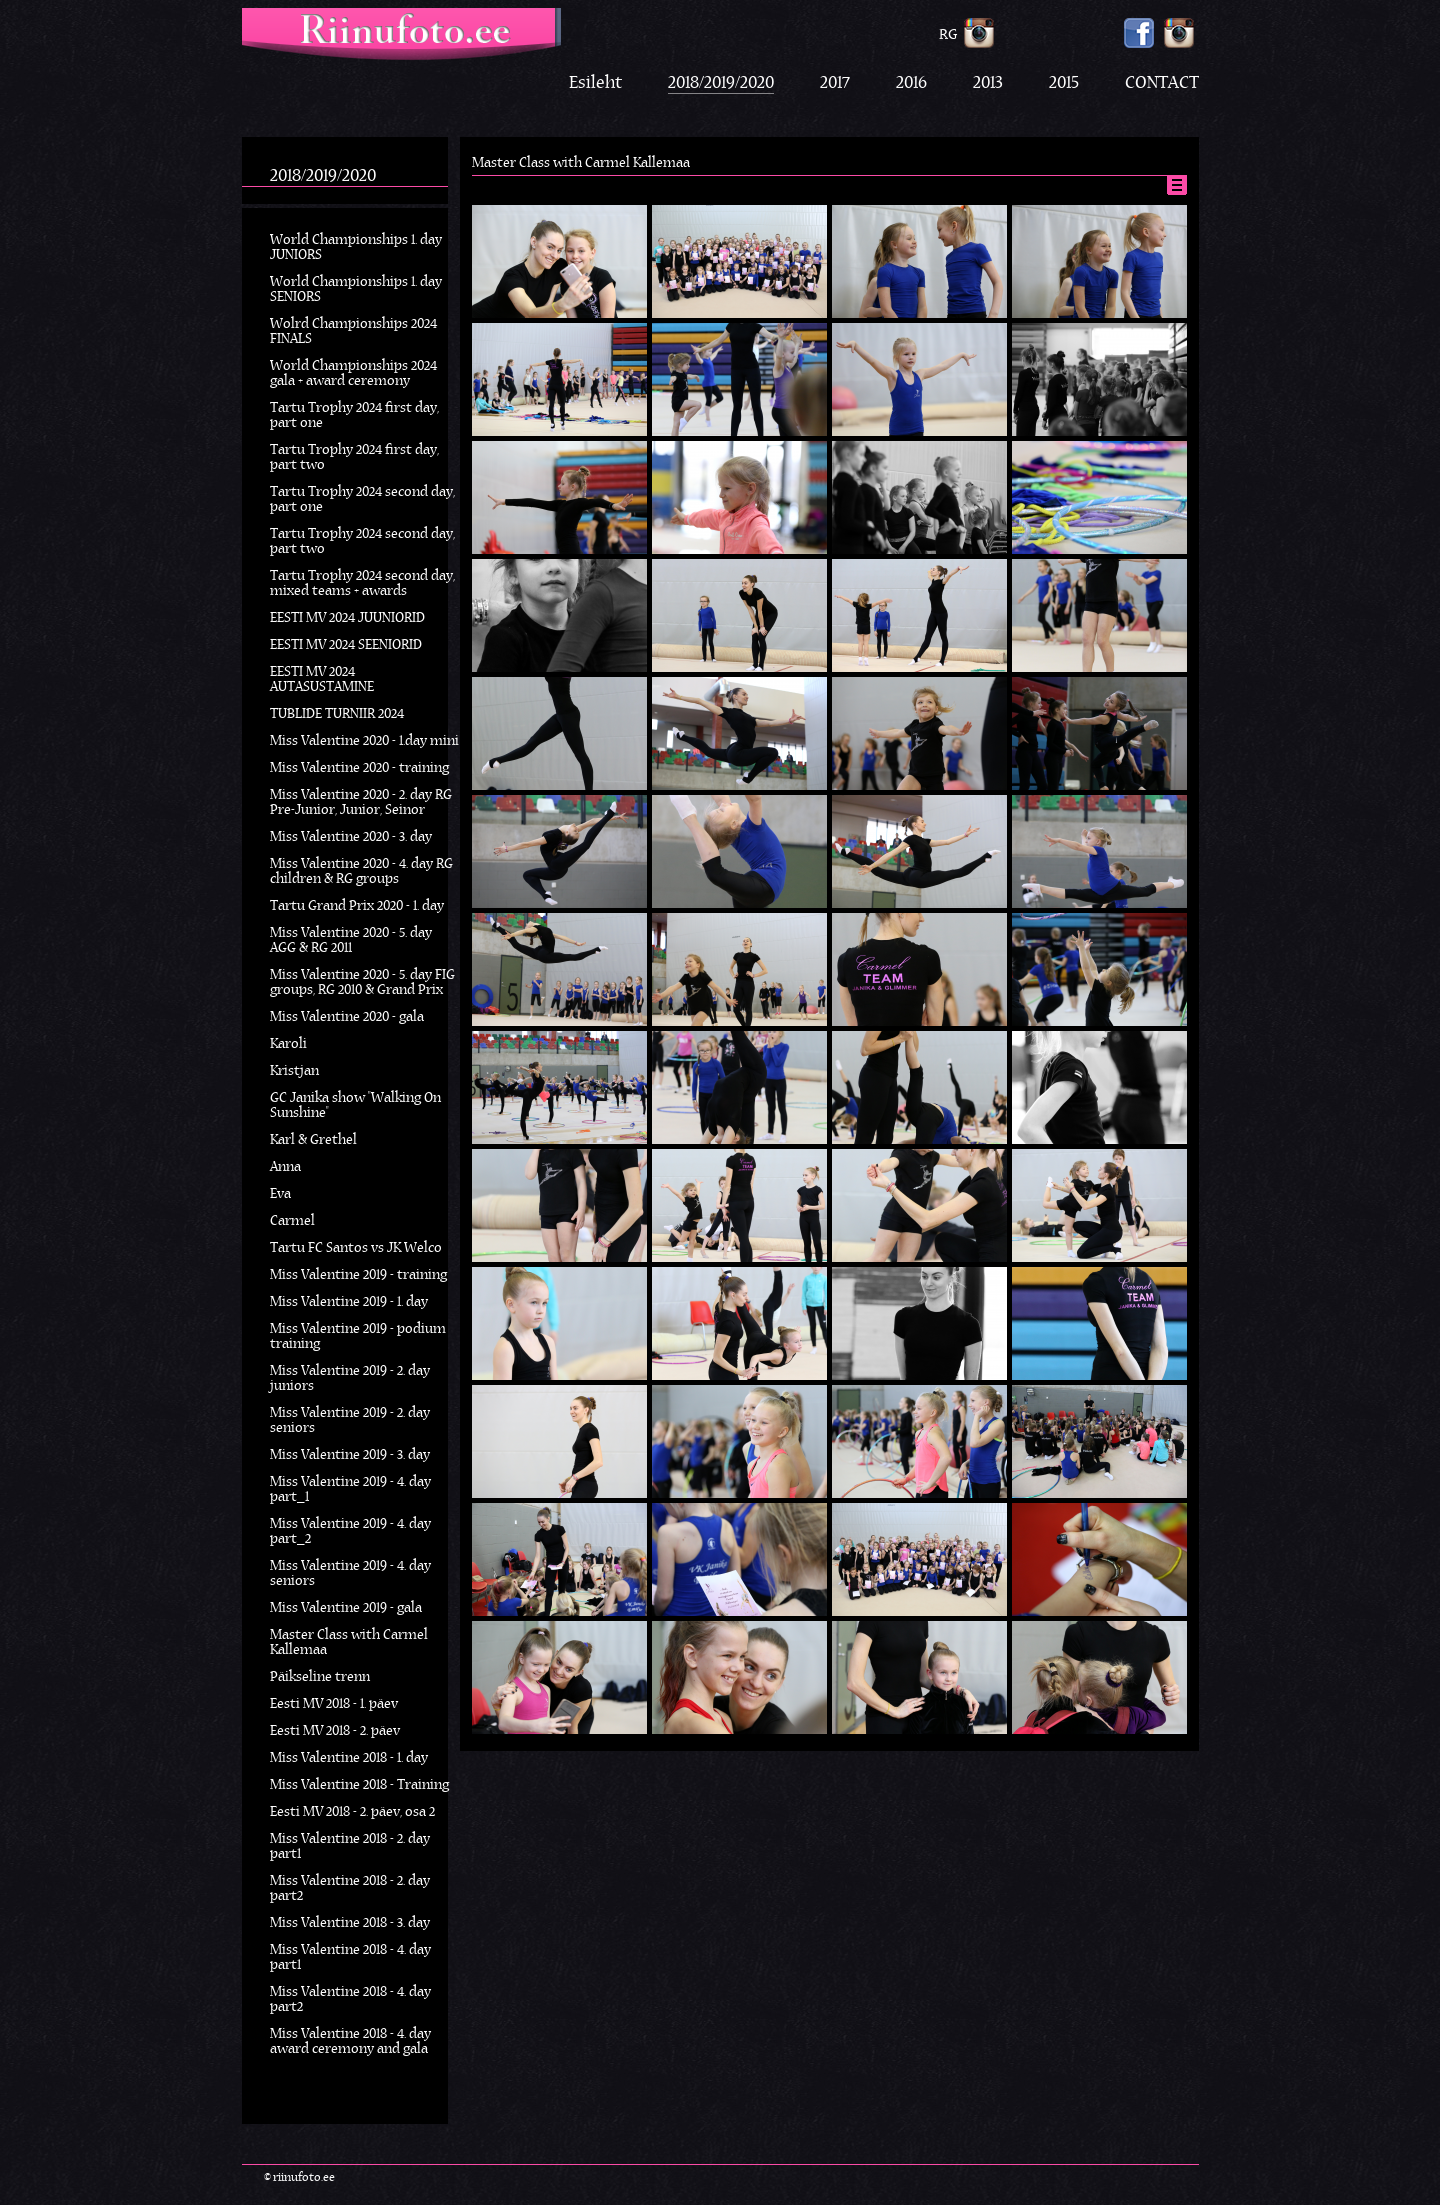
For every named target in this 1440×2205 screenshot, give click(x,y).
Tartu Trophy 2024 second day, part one (362, 500)
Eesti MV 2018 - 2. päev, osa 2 (352, 1812)
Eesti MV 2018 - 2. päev (335, 1731)
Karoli (288, 1044)
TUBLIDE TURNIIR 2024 (337, 714)
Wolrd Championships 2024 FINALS (353, 332)
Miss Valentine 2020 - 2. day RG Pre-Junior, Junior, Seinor (361, 803)
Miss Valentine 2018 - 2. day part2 (350, 1889)
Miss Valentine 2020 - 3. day (351, 837)
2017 (835, 83)
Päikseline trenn (320, 1677)
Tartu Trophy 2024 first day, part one (354, 416)
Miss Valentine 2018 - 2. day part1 (350, 1847)
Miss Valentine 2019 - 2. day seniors (350, 1421)
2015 (1064, 83)
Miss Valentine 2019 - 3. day (350, 1455)
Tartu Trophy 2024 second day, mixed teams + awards (362, 584)
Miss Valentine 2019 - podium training (358, 1337)
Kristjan (294, 1071)
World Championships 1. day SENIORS (356, 290)
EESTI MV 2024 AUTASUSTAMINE (322, 680)
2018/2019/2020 (721, 83)
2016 (911, 83)
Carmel (292, 1221)
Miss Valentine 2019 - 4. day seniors (350, 1574)
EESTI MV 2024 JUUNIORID (347, 618)
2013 (988, 83)
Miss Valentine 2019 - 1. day (349, 1302)
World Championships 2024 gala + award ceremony (353, 374)
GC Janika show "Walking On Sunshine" (355, 1106)
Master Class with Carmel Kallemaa (349, 1643)
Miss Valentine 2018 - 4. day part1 (350, 1958)
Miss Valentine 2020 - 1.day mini (364, 741)
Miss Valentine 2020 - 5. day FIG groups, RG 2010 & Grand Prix (362, 983)
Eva (280, 1194)
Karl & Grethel (313, 1140)
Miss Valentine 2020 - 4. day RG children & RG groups (361, 872)
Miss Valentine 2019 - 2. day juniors (350, 1379)
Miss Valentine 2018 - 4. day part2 (350, 2000)
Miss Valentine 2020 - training (359, 768)
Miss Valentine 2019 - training (358, 1275)
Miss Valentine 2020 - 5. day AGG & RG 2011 (351, 941)
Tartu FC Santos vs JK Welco (356, 1248)
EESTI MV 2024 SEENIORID (346, 645)
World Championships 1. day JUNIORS (356, 248)
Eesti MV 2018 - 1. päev (334, 1704)
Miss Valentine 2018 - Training (359, 1785)
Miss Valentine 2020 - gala (347, 1017)
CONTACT (1162, 83)
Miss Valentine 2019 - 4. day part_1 (350, 1490)
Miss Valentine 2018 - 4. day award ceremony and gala (350, 2042)
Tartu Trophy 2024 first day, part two (354, 458)
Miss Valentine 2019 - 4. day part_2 (350, 1532)
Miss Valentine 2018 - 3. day (350, 1923)
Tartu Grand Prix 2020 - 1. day (357, 906)
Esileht (595, 83)
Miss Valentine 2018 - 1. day (349, 1758)
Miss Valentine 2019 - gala (346, 1608)
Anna (285, 1167)
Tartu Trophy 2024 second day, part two (362, 542)
